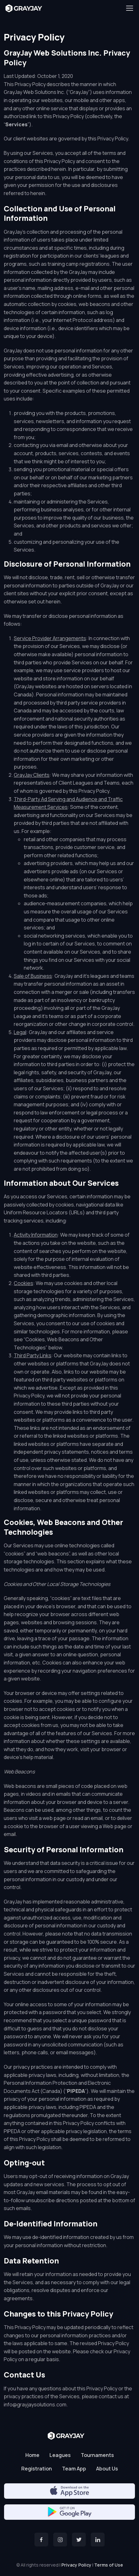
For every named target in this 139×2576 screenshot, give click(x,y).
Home (32, 2455)
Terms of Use (108, 2565)
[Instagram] (60, 2539)
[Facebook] (41, 2539)
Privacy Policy (76, 2565)
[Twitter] (79, 2539)
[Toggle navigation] (129, 8)
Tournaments (97, 2455)
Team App (74, 2468)
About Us (107, 2468)
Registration (36, 2468)
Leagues (60, 2455)
